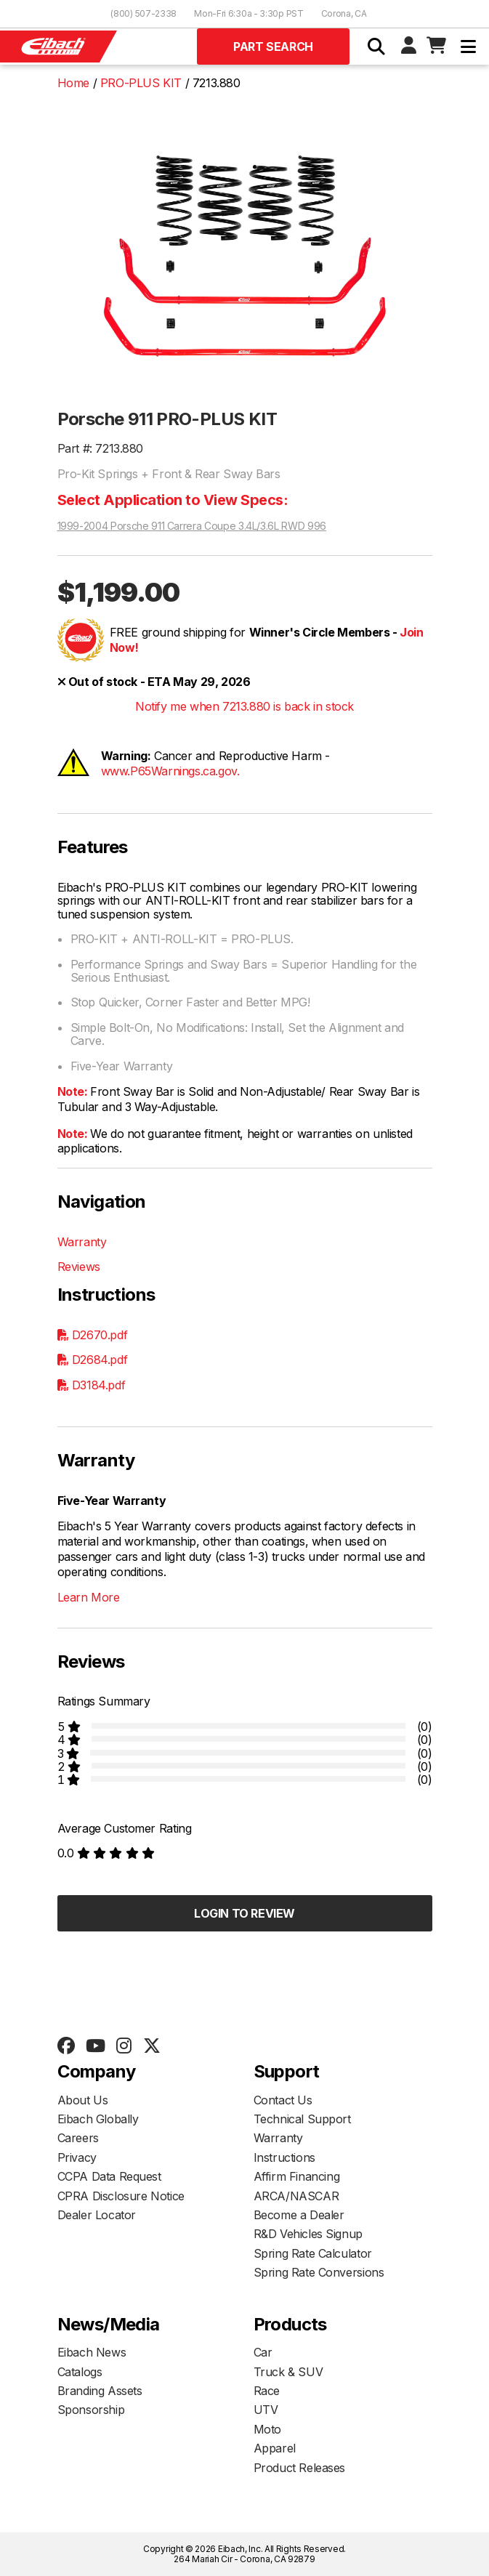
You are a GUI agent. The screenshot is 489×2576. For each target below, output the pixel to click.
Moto (267, 2429)
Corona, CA (344, 13)
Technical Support (302, 2118)
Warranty (82, 1242)
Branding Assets (99, 2390)
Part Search (273, 46)
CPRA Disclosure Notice (121, 2195)
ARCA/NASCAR (296, 2195)
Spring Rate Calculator (313, 2253)
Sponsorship (91, 2409)
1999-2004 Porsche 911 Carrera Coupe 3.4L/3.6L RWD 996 (191, 526)
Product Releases (300, 2467)
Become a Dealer (299, 2214)
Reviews (78, 1266)
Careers (78, 2137)
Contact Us (283, 2100)
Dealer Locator (96, 2214)
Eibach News (91, 2352)
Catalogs (79, 2371)
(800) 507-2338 (143, 13)
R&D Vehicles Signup (308, 2233)
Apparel (275, 2448)
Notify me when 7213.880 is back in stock (244, 706)
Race (267, 2390)
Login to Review (244, 1913)
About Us (82, 2100)
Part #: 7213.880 (100, 448)
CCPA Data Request (109, 2176)
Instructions (284, 2157)
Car (263, 2352)
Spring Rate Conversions (319, 2272)
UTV (266, 2409)
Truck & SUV (288, 2371)
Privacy (77, 2157)
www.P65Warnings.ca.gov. (170, 771)
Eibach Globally (98, 2118)
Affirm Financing (297, 2176)
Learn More (88, 1597)
